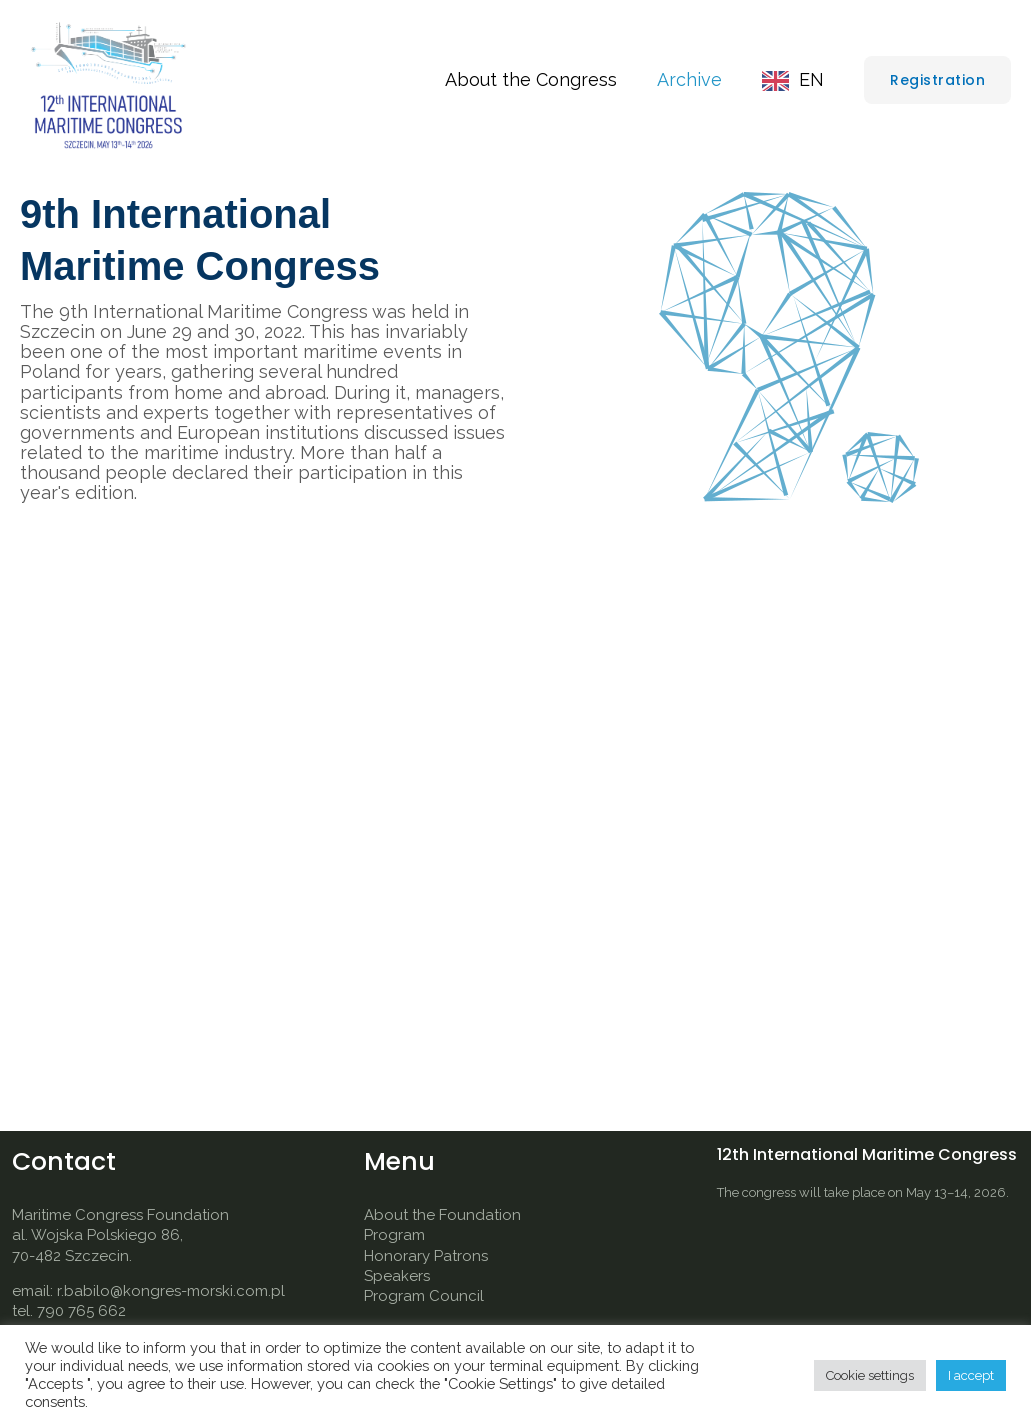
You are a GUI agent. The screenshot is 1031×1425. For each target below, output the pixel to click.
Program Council (424, 1296)
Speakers (397, 1276)
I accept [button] (971, 1375)
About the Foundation (442, 1215)
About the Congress (541, 79)
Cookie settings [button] (870, 1375)
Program (394, 1235)
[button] (937, 80)
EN (813, 79)
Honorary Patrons (426, 1256)
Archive (695, 79)
